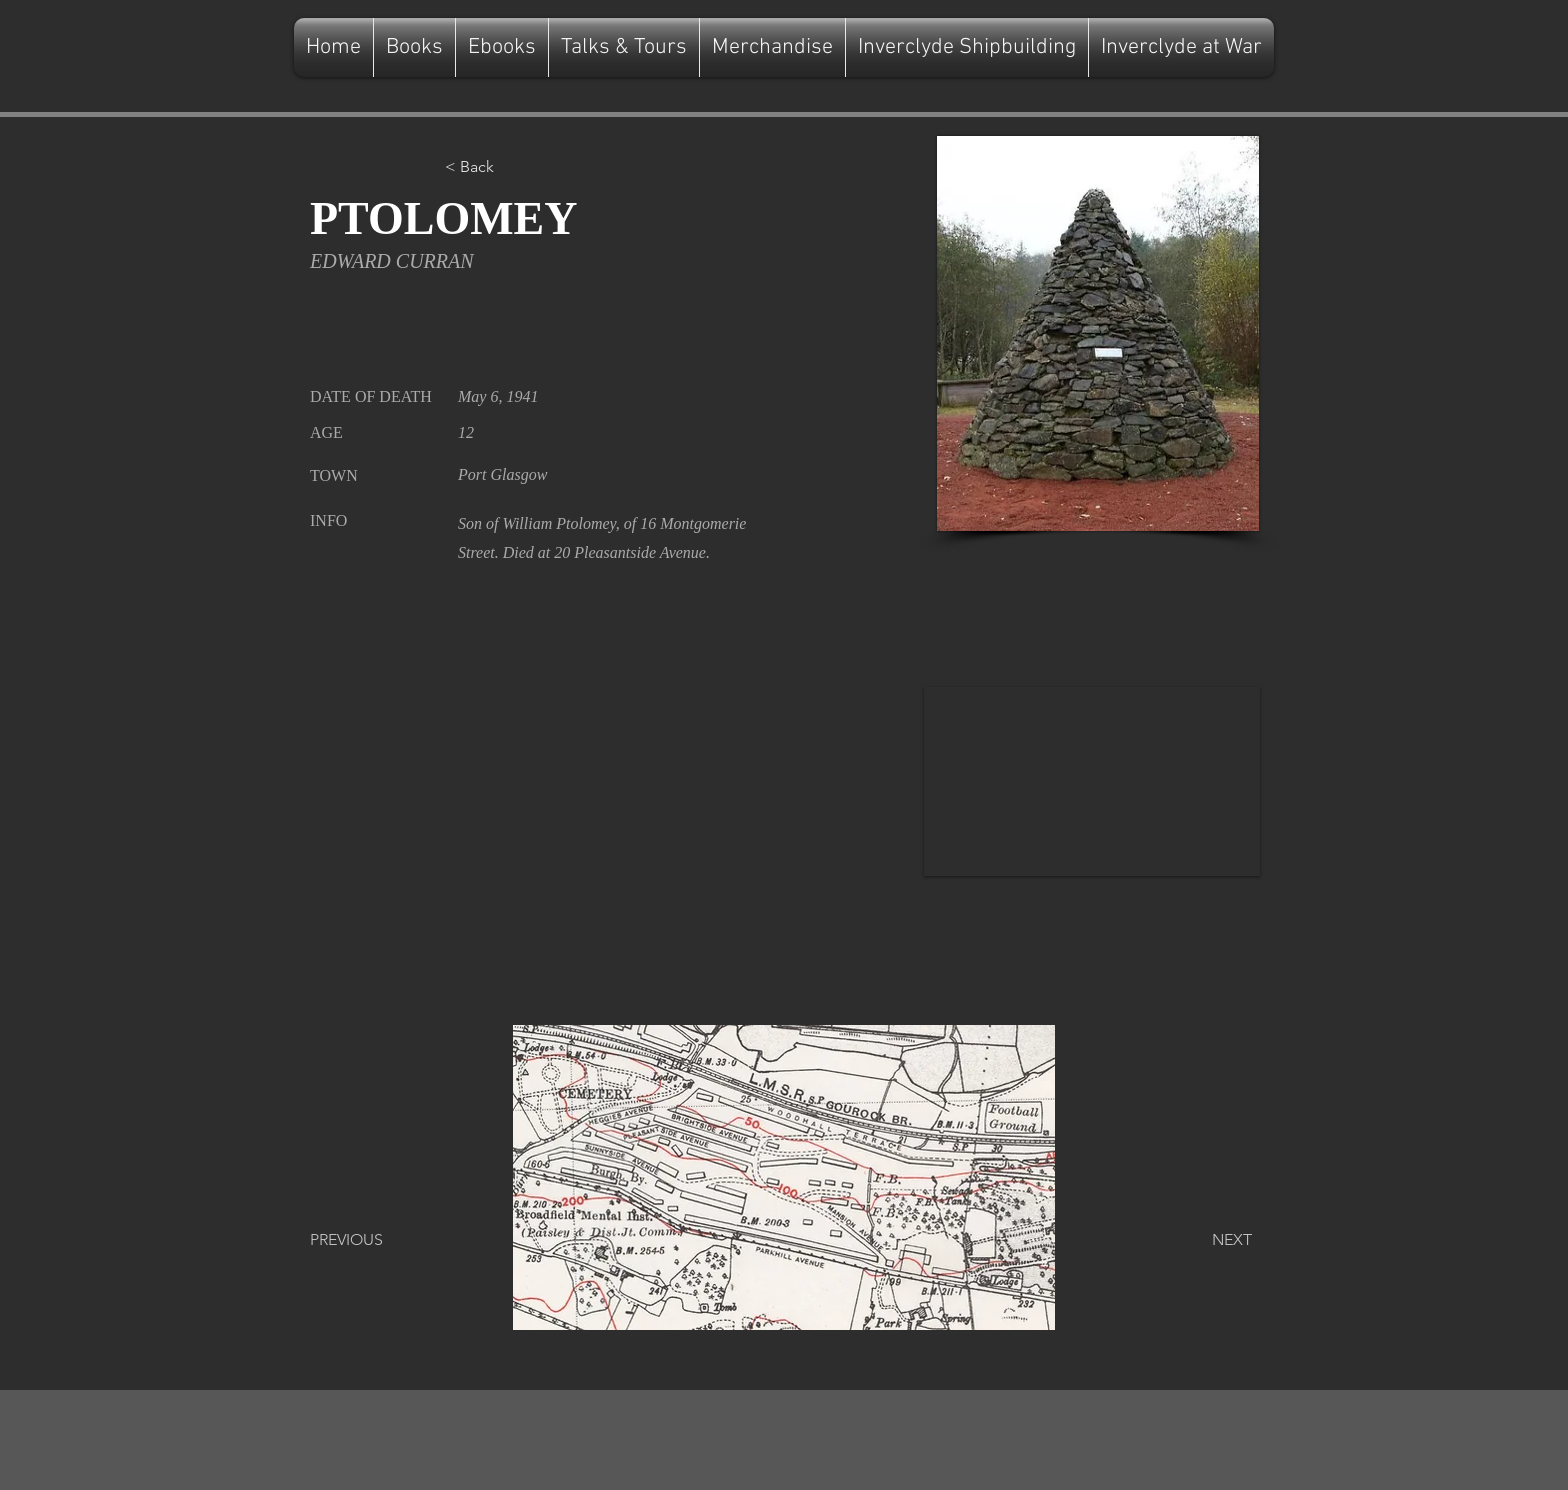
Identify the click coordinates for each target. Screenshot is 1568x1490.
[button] (511, 167)
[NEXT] (1202, 1240)
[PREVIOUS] (376, 1240)
